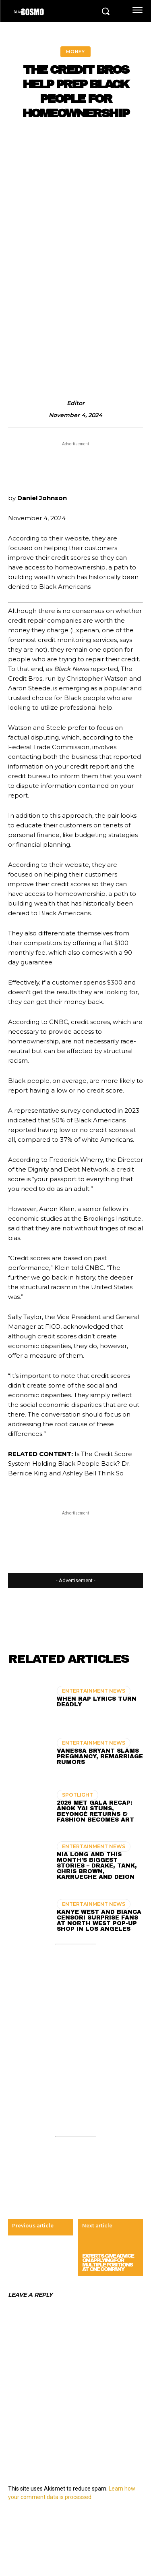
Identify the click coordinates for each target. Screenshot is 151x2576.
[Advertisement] (75, 208)
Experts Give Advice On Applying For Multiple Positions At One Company (108, 2263)
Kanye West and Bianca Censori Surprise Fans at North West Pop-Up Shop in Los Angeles (99, 1920)
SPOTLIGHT (77, 1795)
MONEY (75, 51)
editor (76, 403)
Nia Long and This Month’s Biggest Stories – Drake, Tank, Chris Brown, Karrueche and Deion (97, 1865)
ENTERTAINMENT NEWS (93, 1691)
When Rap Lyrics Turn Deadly (97, 1702)
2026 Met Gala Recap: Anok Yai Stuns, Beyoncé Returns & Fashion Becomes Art (95, 1811)
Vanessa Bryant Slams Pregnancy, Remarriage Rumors (100, 1756)
